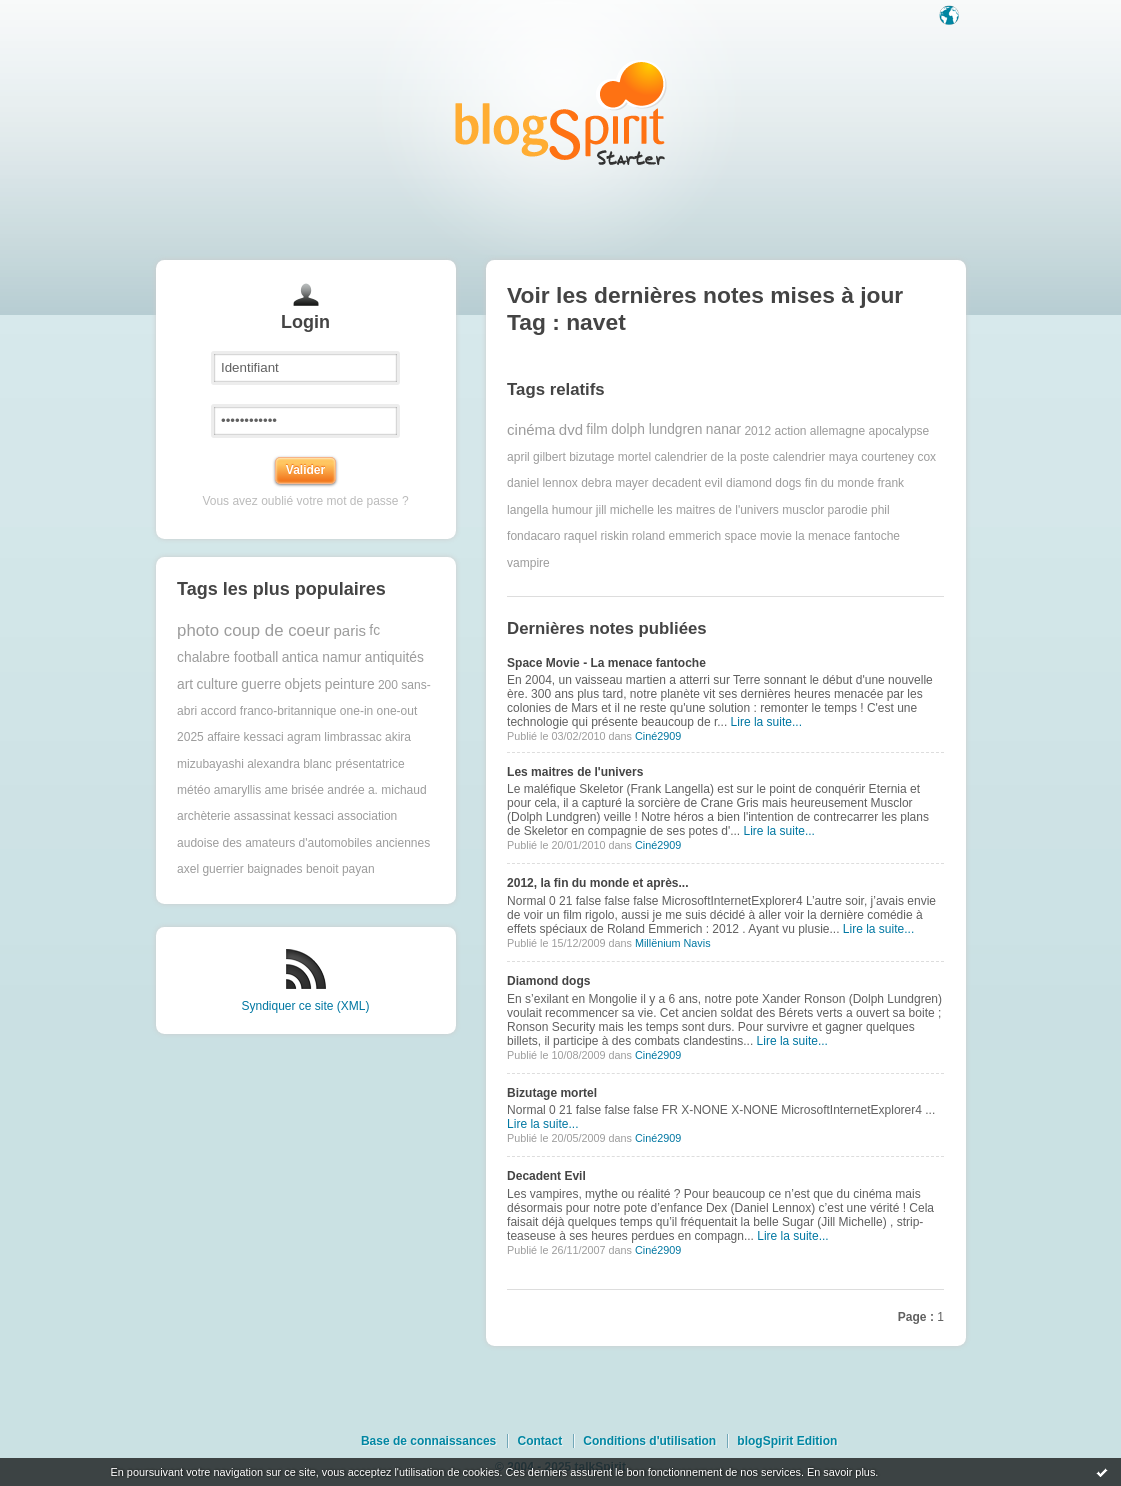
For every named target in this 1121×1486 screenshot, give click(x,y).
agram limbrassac (334, 737)
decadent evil (687, 483)
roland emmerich (676, 536)
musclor (803, 510)
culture (217, 684)
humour (572, 510)
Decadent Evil (546, 1176)
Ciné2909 (658, 736)
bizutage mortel (610, 457)
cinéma (531, 429)
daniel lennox (542, 483)
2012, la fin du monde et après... (597, 883)
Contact (539, 1441)
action (790, 430)
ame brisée (293, 790)
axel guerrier (210, 869)
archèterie (203, 816)
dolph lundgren (656, 429)
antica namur (322, 657)
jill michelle (625, 510)
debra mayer (614, 483)
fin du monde (839, 483)
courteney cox (898, 457)
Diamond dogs (548, 981)
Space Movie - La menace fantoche (606, 663)
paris (349, 630)
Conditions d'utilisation (649, 1441)
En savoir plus (841, 1472)
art (185, 684)
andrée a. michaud (376, 790)
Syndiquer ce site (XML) (305, 1006)
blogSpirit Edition (787, 1441)
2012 (757, 430)
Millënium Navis (673, 943)
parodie (848, 510)
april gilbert (536, 457)
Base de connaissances (428, 1441)
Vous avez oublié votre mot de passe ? (305, 501)
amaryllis (237, 790)
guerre (261, 684)
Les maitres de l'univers (575, 772)
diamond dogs (763, 483)
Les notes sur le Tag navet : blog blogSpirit (561, 112)
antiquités (394, 657)
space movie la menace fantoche (812, 536)
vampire (528, 563)
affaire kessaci (245, 737)
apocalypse (899, 430)
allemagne (837, 430)
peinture (350, 684)
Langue (951, 17)
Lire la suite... (766, 722)
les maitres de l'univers (718, 510)
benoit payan (340, 869)
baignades (274, 869)
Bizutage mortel (552, 1093)
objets (303, 684)
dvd (571, 429)
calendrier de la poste (712, 457)
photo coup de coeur (253, 630)
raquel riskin (596, 536)
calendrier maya (815, 457)
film (596, 429)
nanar (723, 429)
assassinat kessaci (284, 816)
